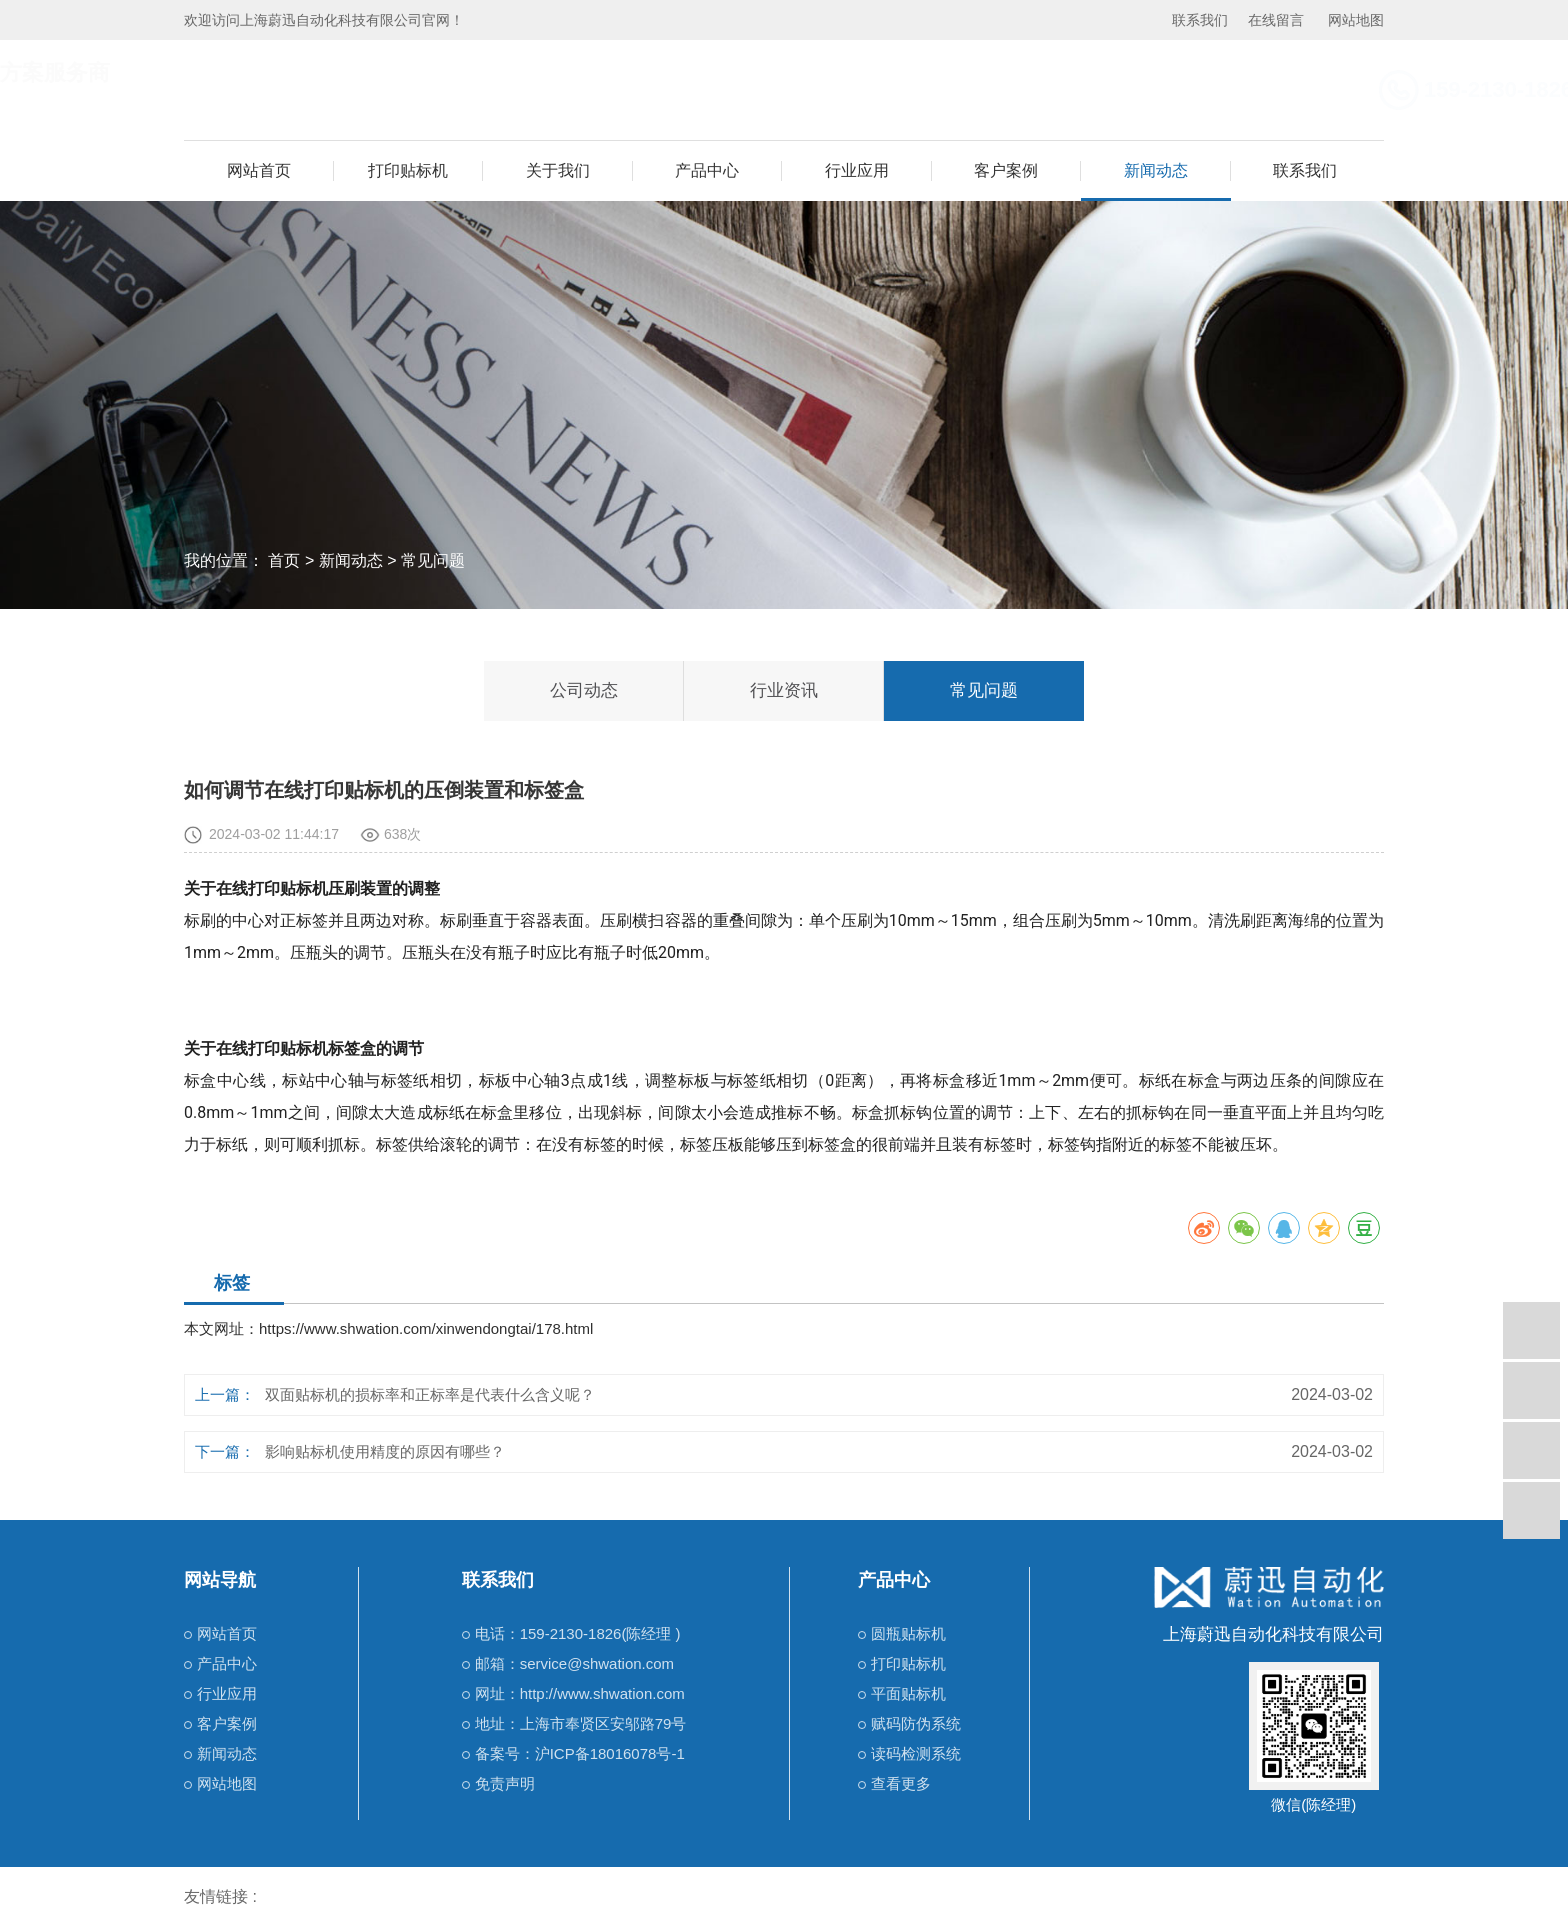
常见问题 (433, 560)
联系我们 (1200, 20)
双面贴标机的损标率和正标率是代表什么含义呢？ (430, 1394)
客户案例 (1006, 170)
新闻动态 (1156, 170)
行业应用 (857, 170)
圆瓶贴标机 (908, 1633)
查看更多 (901, 1783)
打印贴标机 (408, 170)
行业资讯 (784, 690)
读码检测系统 (916, 1753)
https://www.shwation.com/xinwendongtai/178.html (426, 1328)
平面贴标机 (908, 1693)
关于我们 (558, 170)
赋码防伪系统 (916, 1723)
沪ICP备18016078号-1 (610, 1753)
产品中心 (707, 170)
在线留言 (1276, 20)
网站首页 (259, 170)
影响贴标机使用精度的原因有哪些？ (385, 1451)
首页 (284, 560)
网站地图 (1356, 20)
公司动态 (584, 690)
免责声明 (505, 1783)
